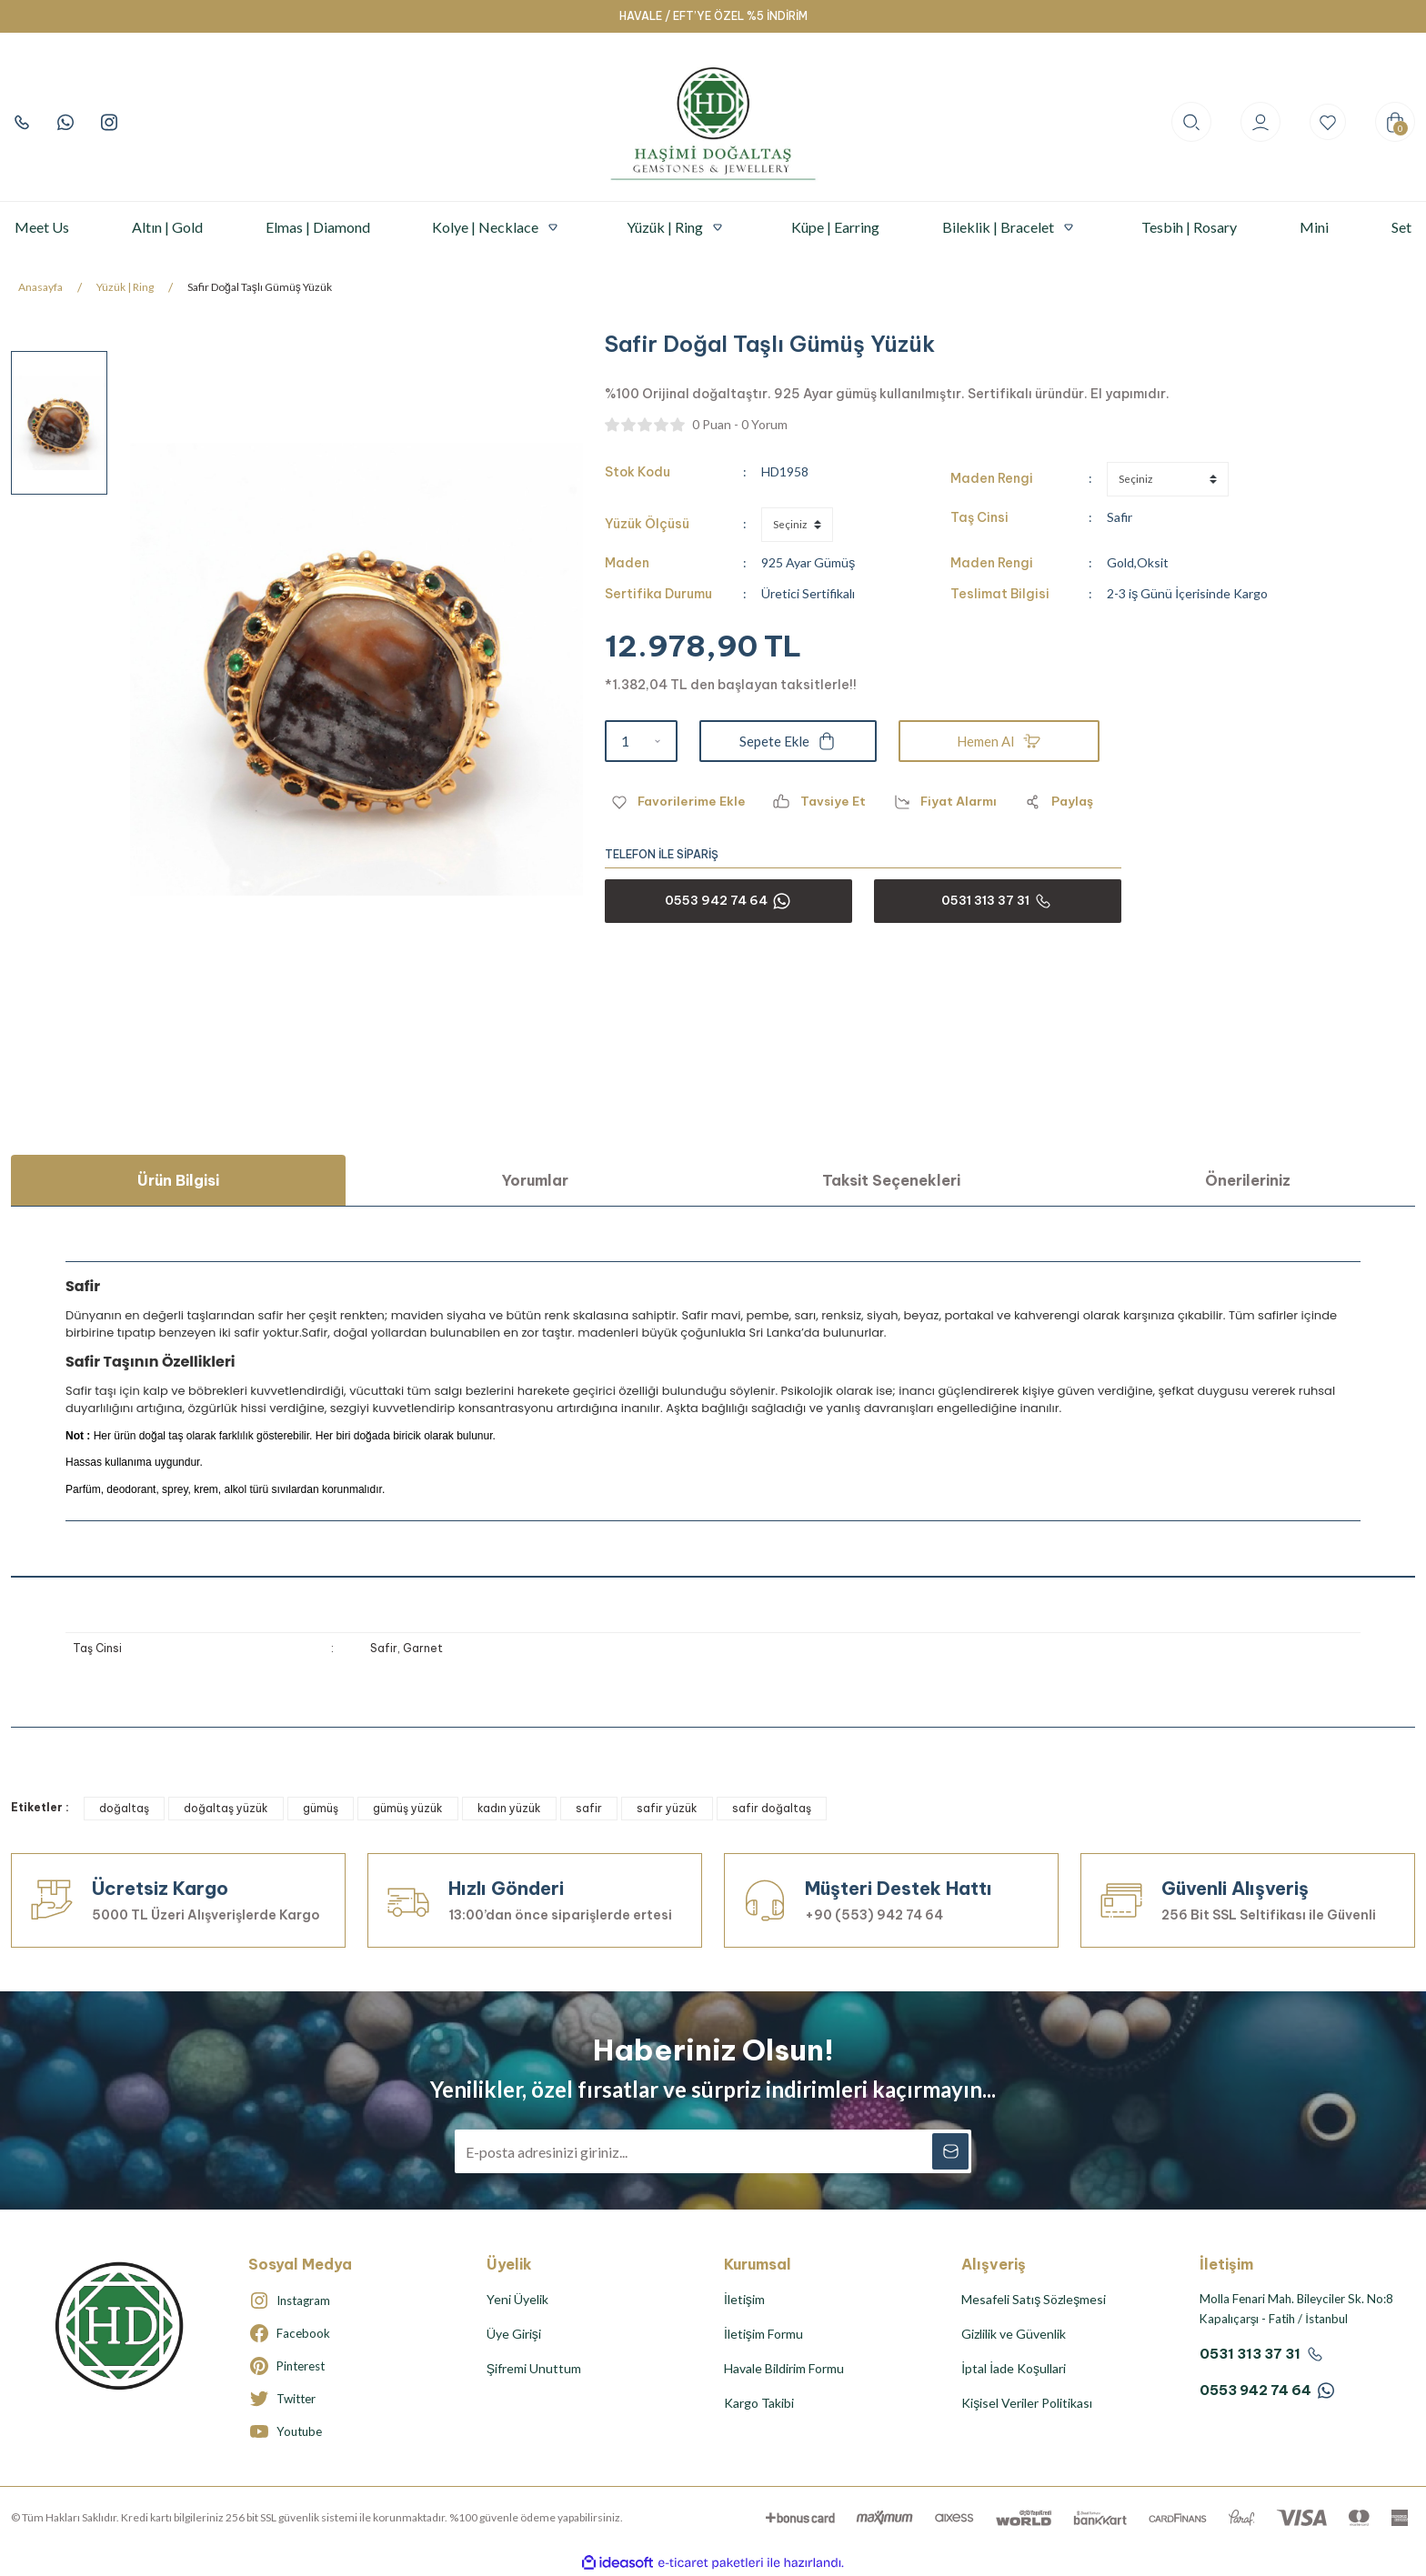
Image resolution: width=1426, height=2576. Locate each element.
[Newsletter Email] (713, 2151)
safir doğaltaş (771, 1808)
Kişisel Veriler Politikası (1026, 2403)
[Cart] (1395, 122)
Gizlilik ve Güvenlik (1013, 2333)
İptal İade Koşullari (1013, 2368)
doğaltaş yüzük (226, 1808)
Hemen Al (999, 741)
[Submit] (949, 2151)
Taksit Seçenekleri (891, 1180)
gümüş (320, 1808)
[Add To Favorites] (677, 802)
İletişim (744, 2299)
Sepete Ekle (788, 741)
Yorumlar (534, 1180)
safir (589, 1808)
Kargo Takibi (759, 2403)
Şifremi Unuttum (534, 2368)
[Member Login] (1257, 122)
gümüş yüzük (408, 1808)
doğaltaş (124, 1808)
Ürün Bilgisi (178, 1180)
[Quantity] (641, 741)
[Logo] (713, 122)
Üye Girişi (514, 2333)
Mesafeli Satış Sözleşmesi (1033, 2299)
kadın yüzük (509, 1808)
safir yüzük (667, 1808)
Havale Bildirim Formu (784, 2368)
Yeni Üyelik (517, 2299)
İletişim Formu (763, 2333)
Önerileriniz (1247, 1180)
